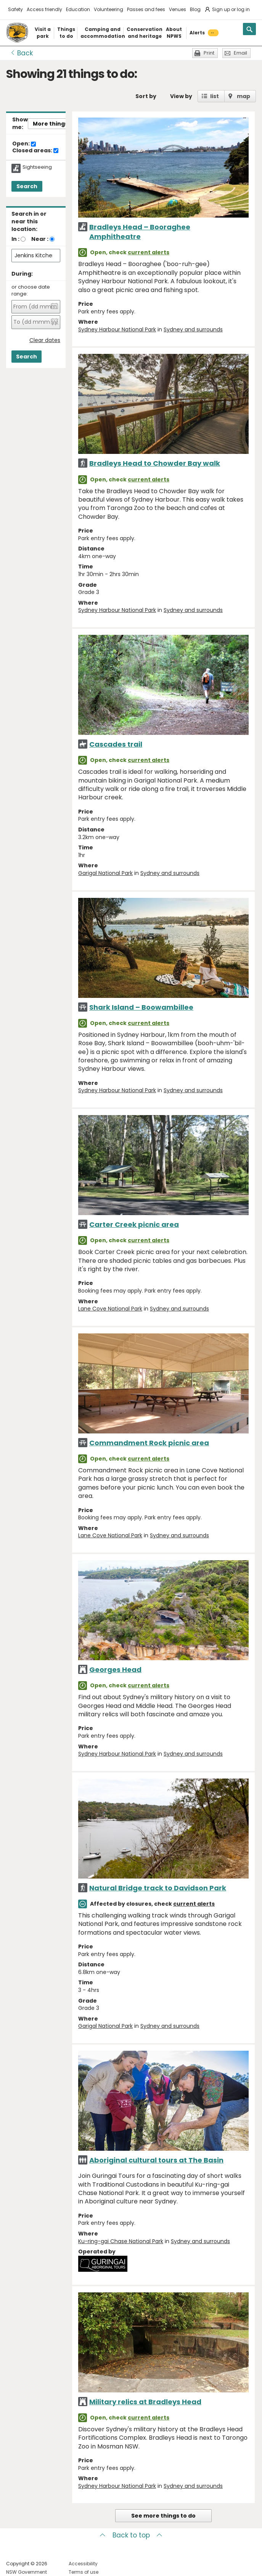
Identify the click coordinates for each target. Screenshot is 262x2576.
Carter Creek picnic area (134, 1224)
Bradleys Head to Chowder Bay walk (154, 463)
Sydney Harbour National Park (117, 329)
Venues (177, 9)
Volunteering (108, 9)
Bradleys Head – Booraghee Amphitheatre (139, 231)
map (243, 96)
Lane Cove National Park (110, 1308)
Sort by (145, 96)
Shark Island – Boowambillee (141, 1007)
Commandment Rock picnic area (149, 1443)
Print (209, 52)
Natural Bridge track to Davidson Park (157, 1888)
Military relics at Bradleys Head (145, 2402)
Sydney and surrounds (193, 329)
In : (15, 239)
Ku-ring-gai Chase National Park (120, 2241)
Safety (15, 9)
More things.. (52, 124)
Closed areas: (35, 150)
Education (78, 9)
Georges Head (115, 1669)
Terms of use (83, 2572)
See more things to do (163, 2516)
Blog (195, 9)
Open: (24, 143)
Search (26, 186)
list (214, 96)
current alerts (148, 252)
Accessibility (83, 2563)
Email (240, 52)
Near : (39, 239)
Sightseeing (37, 167)
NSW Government (26, 2572)
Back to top (131, 2535)
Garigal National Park (105, 873)
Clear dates (44, 340)
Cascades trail (115, 744)
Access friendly (44, 9)
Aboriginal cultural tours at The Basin (156, 2160)
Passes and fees (146, 9)
